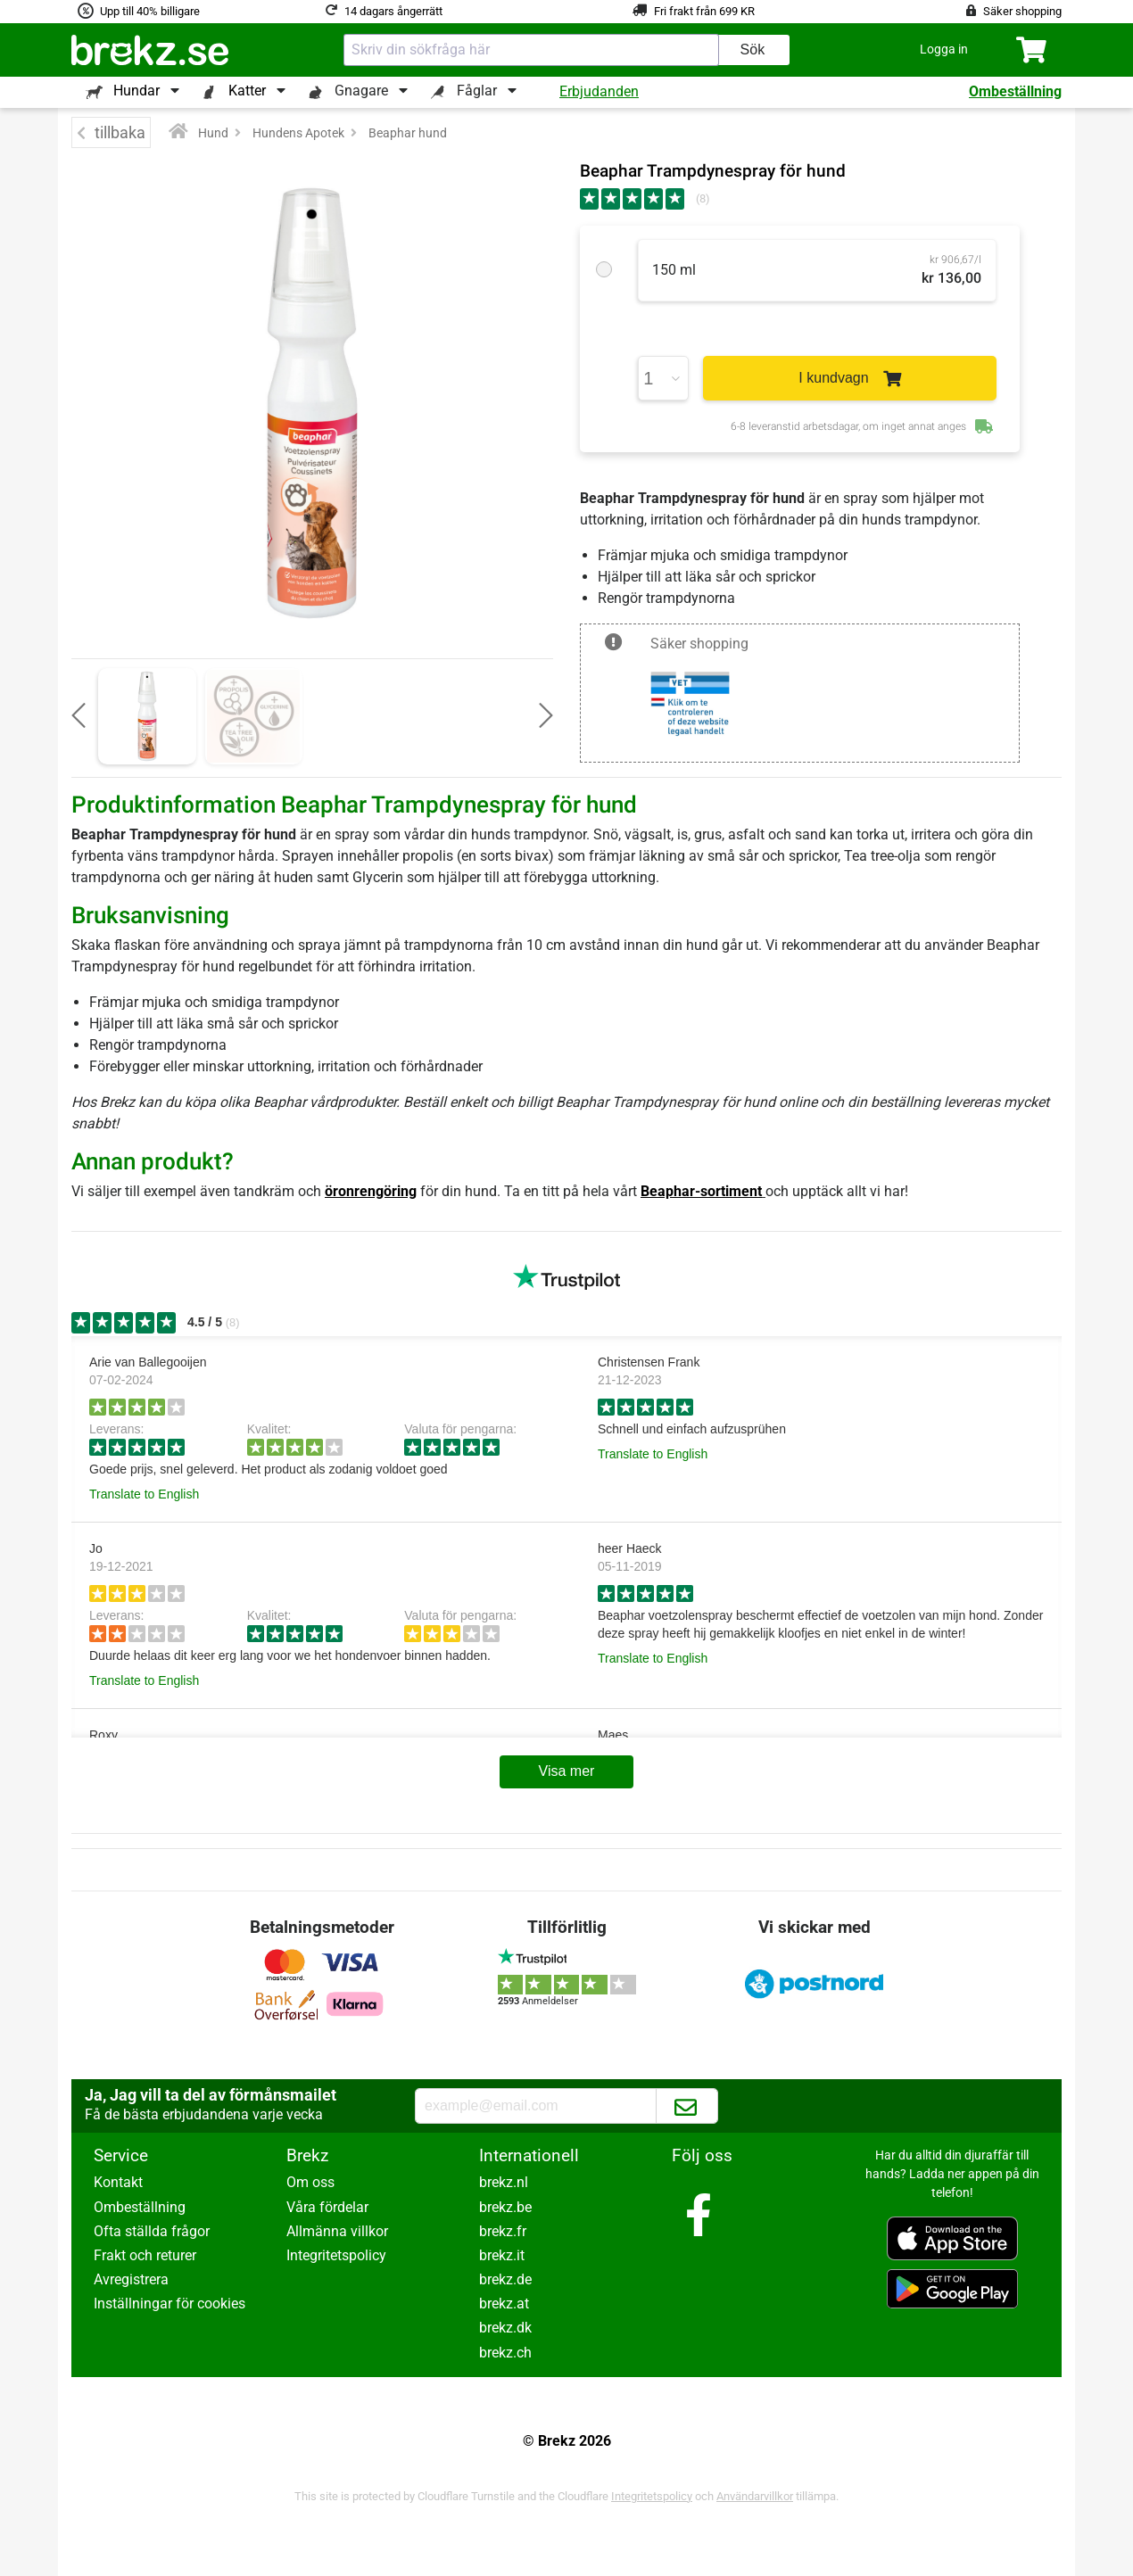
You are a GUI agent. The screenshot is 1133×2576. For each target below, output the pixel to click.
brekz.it (502, 2255)
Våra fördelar (327, 2207)
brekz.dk (505, 2327)
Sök (752, 49)
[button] (944, 49)
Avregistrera (131, 2279)
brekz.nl (503, 2182)
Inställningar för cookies (169, 2303)
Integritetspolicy (336, 2255)
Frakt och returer (145, 2255)
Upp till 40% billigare (150, 11)
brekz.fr (502, 2231)
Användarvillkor (754, 2496)
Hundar (136, 90)
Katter (247, 90)
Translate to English (144, 1494)
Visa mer (567, 1771)
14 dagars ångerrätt (393, 11)
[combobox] (531, 50)
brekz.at (504, 2303)
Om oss (310, 2182)
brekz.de (505, 2279)
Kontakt (118, 2182)
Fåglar (477, 90)
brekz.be (505, 2207)
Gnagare (361, 90)
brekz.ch (505, 2352)
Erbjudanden (599, 91)
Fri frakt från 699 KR (704, 11)
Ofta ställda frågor (152, 2231)
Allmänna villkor (337, 2231)
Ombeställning (1015, 91)
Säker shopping (1022, 11)
